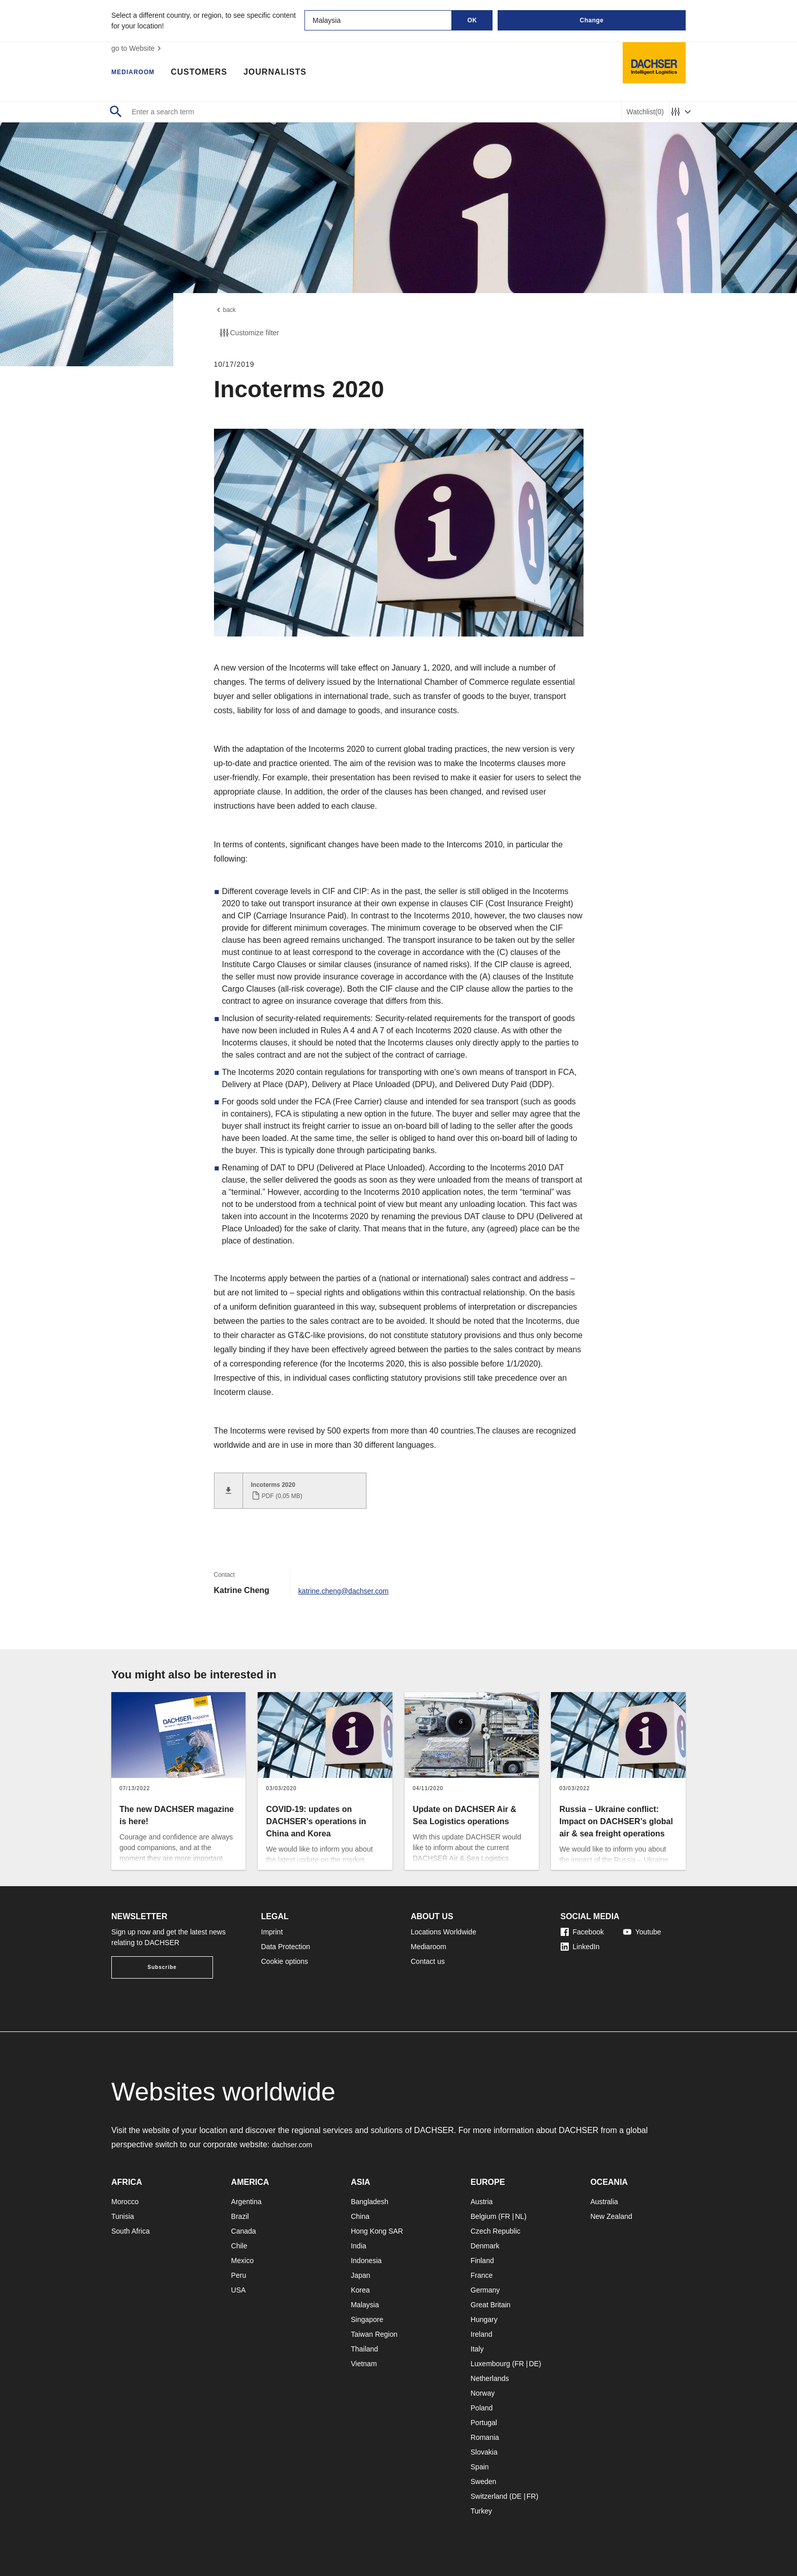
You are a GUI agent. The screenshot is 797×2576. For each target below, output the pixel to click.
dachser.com (295, 2139)
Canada (243, 2225)
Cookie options (285, 1956)
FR (505, 2211)
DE (533, 2358)
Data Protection (286, 1941)
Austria (482, 2196)
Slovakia (484, 2446)
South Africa (130, 2225)
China (360, 2211)
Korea (360, 2284)
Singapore (367, 2314)
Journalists (287, 74)
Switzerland (489, 2491)
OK (472, 20)
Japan (360, 2270)
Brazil (240, 2211)
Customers (211, 74)
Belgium (484, 2211)
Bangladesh (369, 2196)
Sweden (484, 2476)
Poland (482, 2402)
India (358, 2240)
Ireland (482, 2329)
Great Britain (491, 2299)
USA (238, 2284)
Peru (239, 2270)
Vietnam (364, 2358)
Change (591, 20)
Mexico (242, 2255)
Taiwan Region (374, 2329)
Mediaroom (139, 74)
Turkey (481, 2505)
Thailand (364, 2343)
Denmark (485, 2240)
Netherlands (490, 2373)
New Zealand (611, 2211)
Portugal (484, 2417)
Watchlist (645, 112)
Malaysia (365, 2299)
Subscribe (161, 1961)
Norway (483, 2387)
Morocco (125, 2196)
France (482, 2270)
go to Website (137, 48)
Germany (485, 2284)
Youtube (642, 1926)
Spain (480, 2461)
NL (519, 2211)
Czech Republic (495, 2225)
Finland (482, 2255)
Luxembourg (490, 2358)
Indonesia (366, 2255)
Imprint (272, 1926)
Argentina (246, 2196)
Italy (477, 2343)
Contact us (428, 1956)
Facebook (582, 1926)
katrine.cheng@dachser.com (350, 1584)
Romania (485, 2432)
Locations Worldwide (443, 1926)
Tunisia (122, 2211)
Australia (604, 2196)
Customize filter (248, 336)
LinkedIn (580, 1941)
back (226, 311)
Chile (239, 2240)
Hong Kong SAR (377, 2225)
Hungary (484, 2314)
